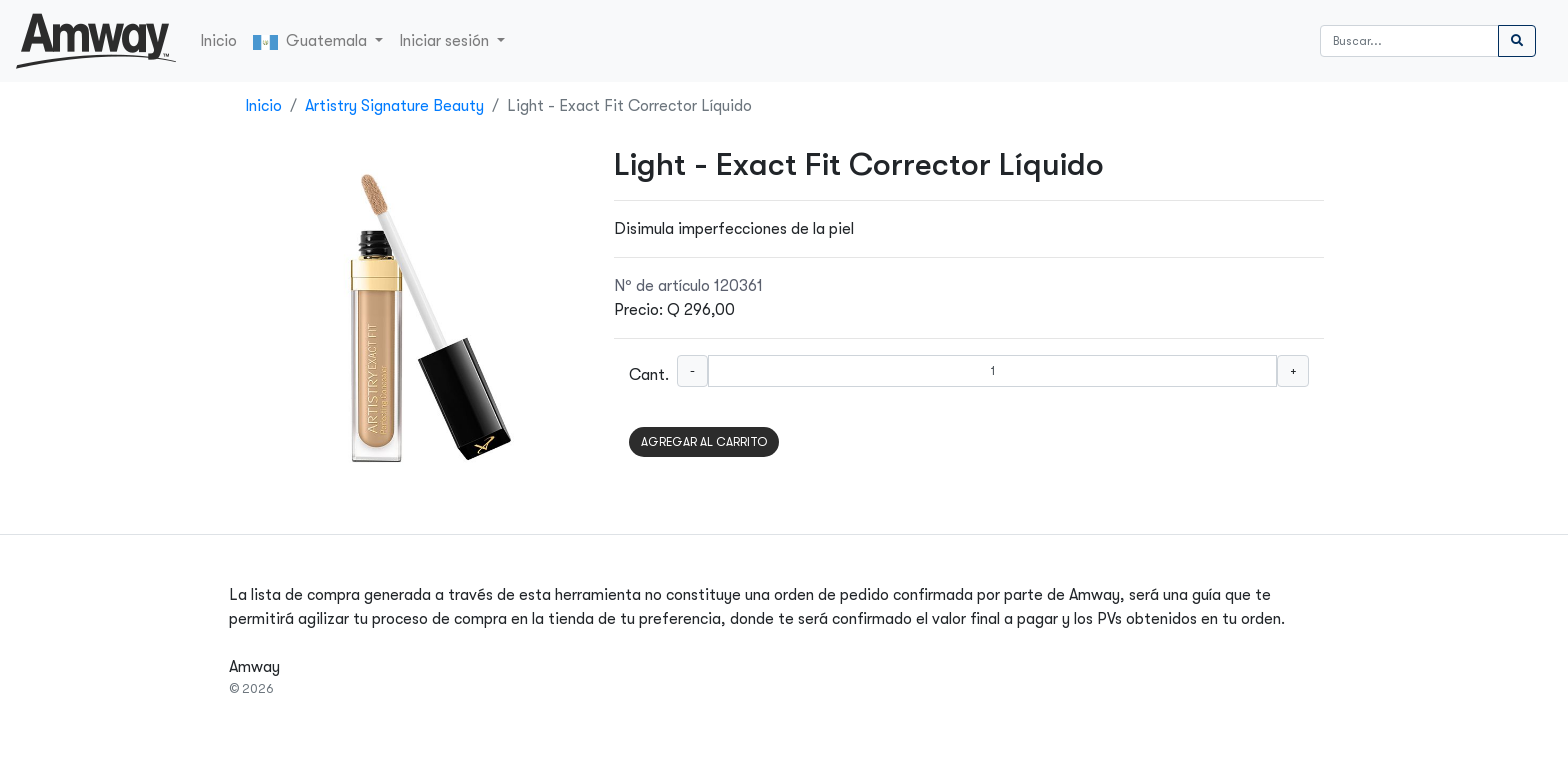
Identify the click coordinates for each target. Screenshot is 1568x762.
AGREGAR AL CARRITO (704, 442)
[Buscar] (1409, 41)
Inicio (218, 41)
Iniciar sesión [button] (446, 41)
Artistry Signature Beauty (394, 106)
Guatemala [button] (312, 41)
